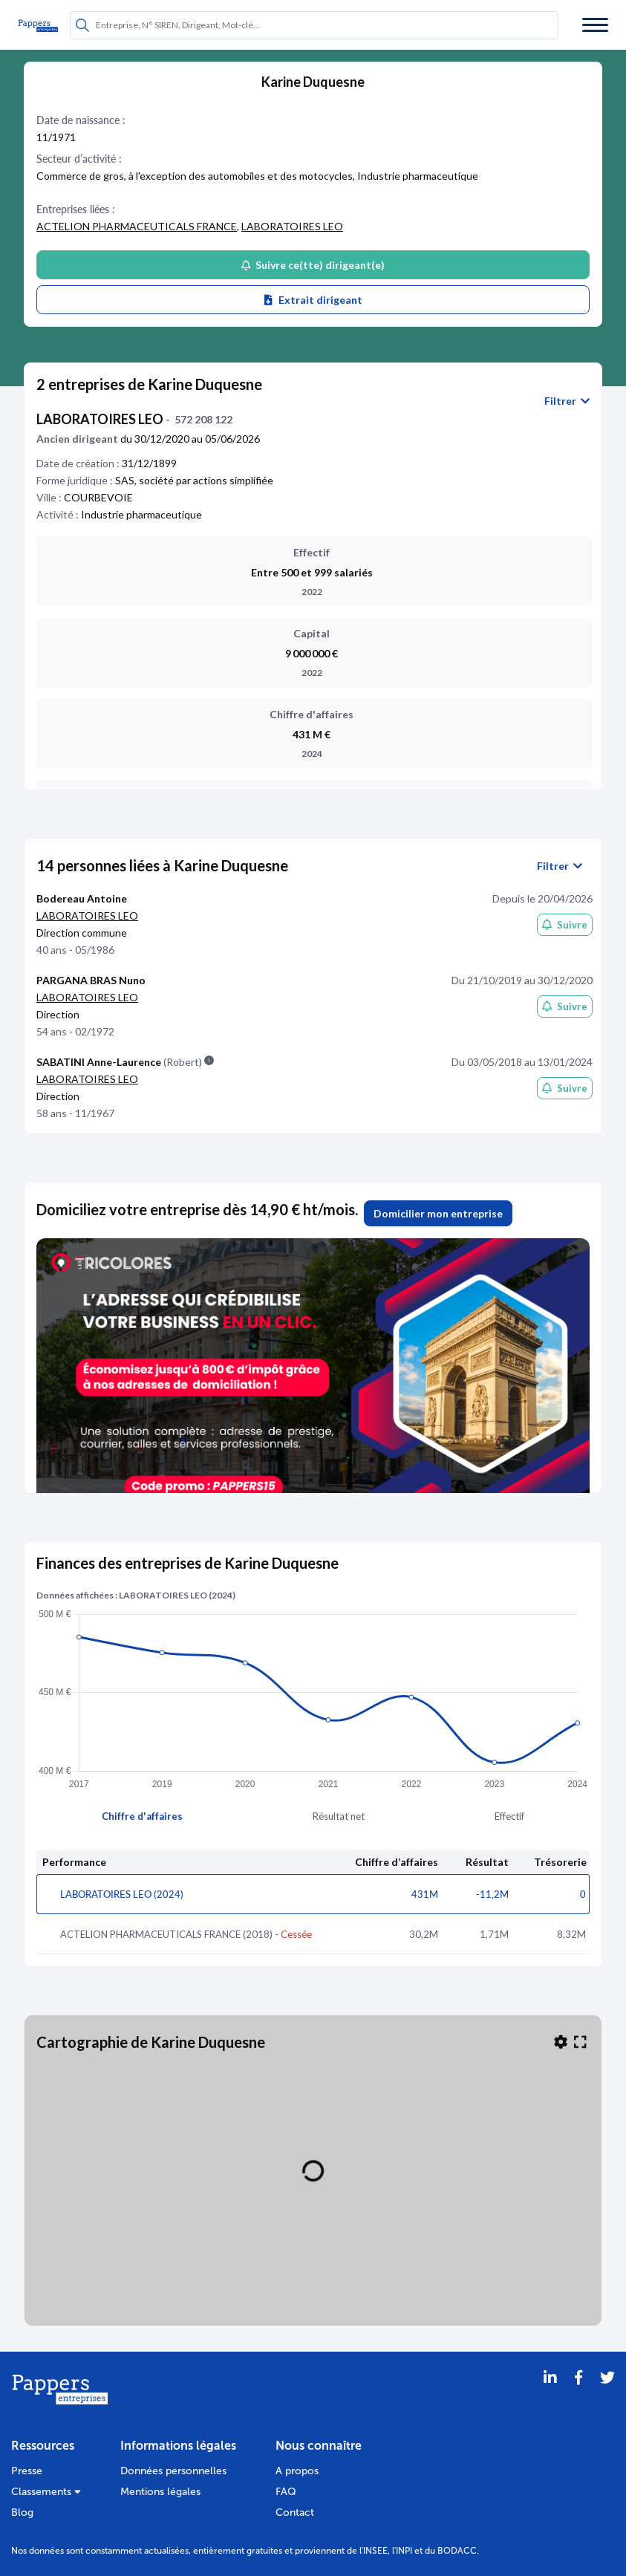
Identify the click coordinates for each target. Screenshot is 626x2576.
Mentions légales (160, 2491)
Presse (26, 2471)
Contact (294, 2512)
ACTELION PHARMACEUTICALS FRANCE (136, 226)
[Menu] (595, 24)
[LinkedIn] (550, 2396)
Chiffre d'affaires (142, 1816)
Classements (46, 2491)
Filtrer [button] (567, 401)
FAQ (285, 2491)
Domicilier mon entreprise (438, 1213)
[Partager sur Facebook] (578, 2396)
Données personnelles (173, 2471)
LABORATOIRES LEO (292, 226)
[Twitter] (607, 2396)
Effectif (509, 1816)
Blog (22, 2512)
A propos (297, 2471)
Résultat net (339, 1816)
